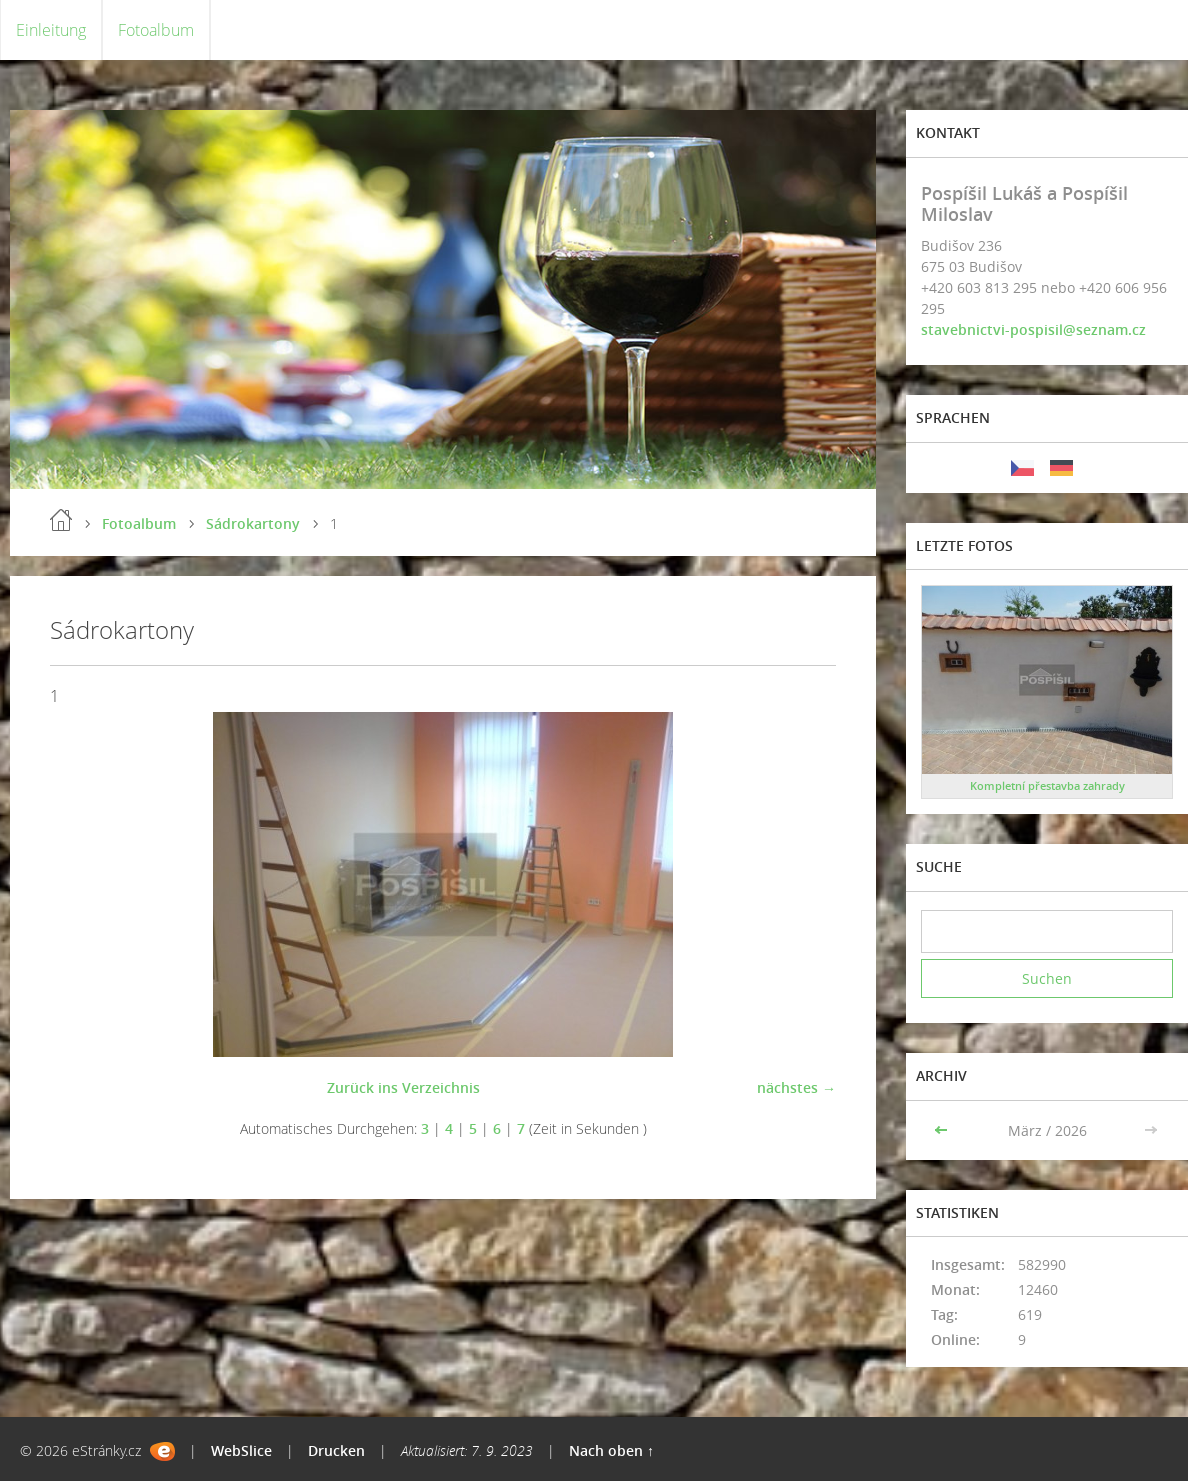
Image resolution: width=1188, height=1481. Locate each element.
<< (943, 1130)
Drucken (336, 1450)
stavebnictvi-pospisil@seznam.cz (1033, 329)
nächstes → (796, 1087)
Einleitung (51, 30)
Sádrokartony (253, 523)
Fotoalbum (156, 30)
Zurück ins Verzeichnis (403, 1087)
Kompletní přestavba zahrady (1047, 785)
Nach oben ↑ (611, 1450)
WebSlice (241, 1450)
